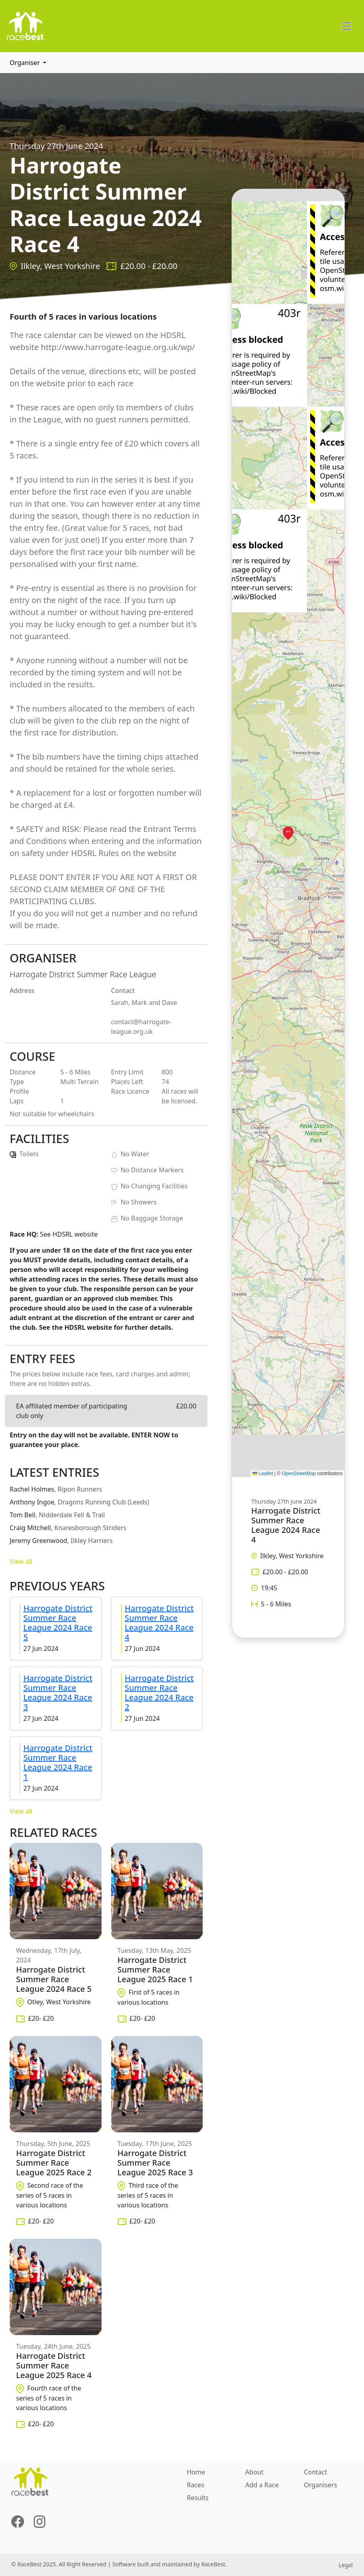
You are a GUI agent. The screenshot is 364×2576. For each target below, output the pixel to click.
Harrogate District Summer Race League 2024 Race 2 (159, 1692)
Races (195, 2484)
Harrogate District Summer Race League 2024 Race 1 (57, 1762)
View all (21, 1561)
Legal (346, 2565)
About (254, 2472)
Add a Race (262, 2484)
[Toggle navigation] (347, 26)
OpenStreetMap (299, 1473)
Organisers (320, 2484)
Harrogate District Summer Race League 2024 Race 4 (159, 1623)
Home (196, 2472)
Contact (315, 2472)
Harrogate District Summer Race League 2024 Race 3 (57, 1692)
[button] (288, 833)
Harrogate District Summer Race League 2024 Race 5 (57, 1623)
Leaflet (262, 1473)
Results (198, 2497)
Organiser (25, 62)
